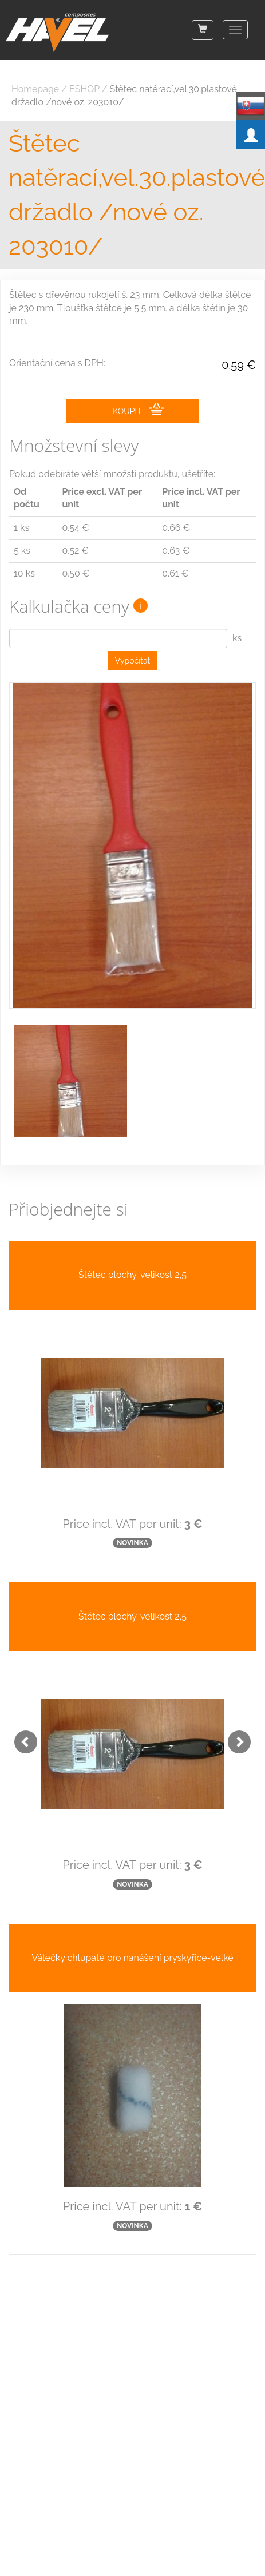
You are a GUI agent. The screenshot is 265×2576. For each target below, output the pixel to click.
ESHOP (84, 89)
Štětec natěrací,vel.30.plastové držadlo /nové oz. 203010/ (132, 194)
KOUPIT (138, 409)
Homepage (35, 89)
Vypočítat (133, 660)
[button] (20, 1736)
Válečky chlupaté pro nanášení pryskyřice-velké (132, 1957)
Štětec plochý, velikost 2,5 (132, 1274)
